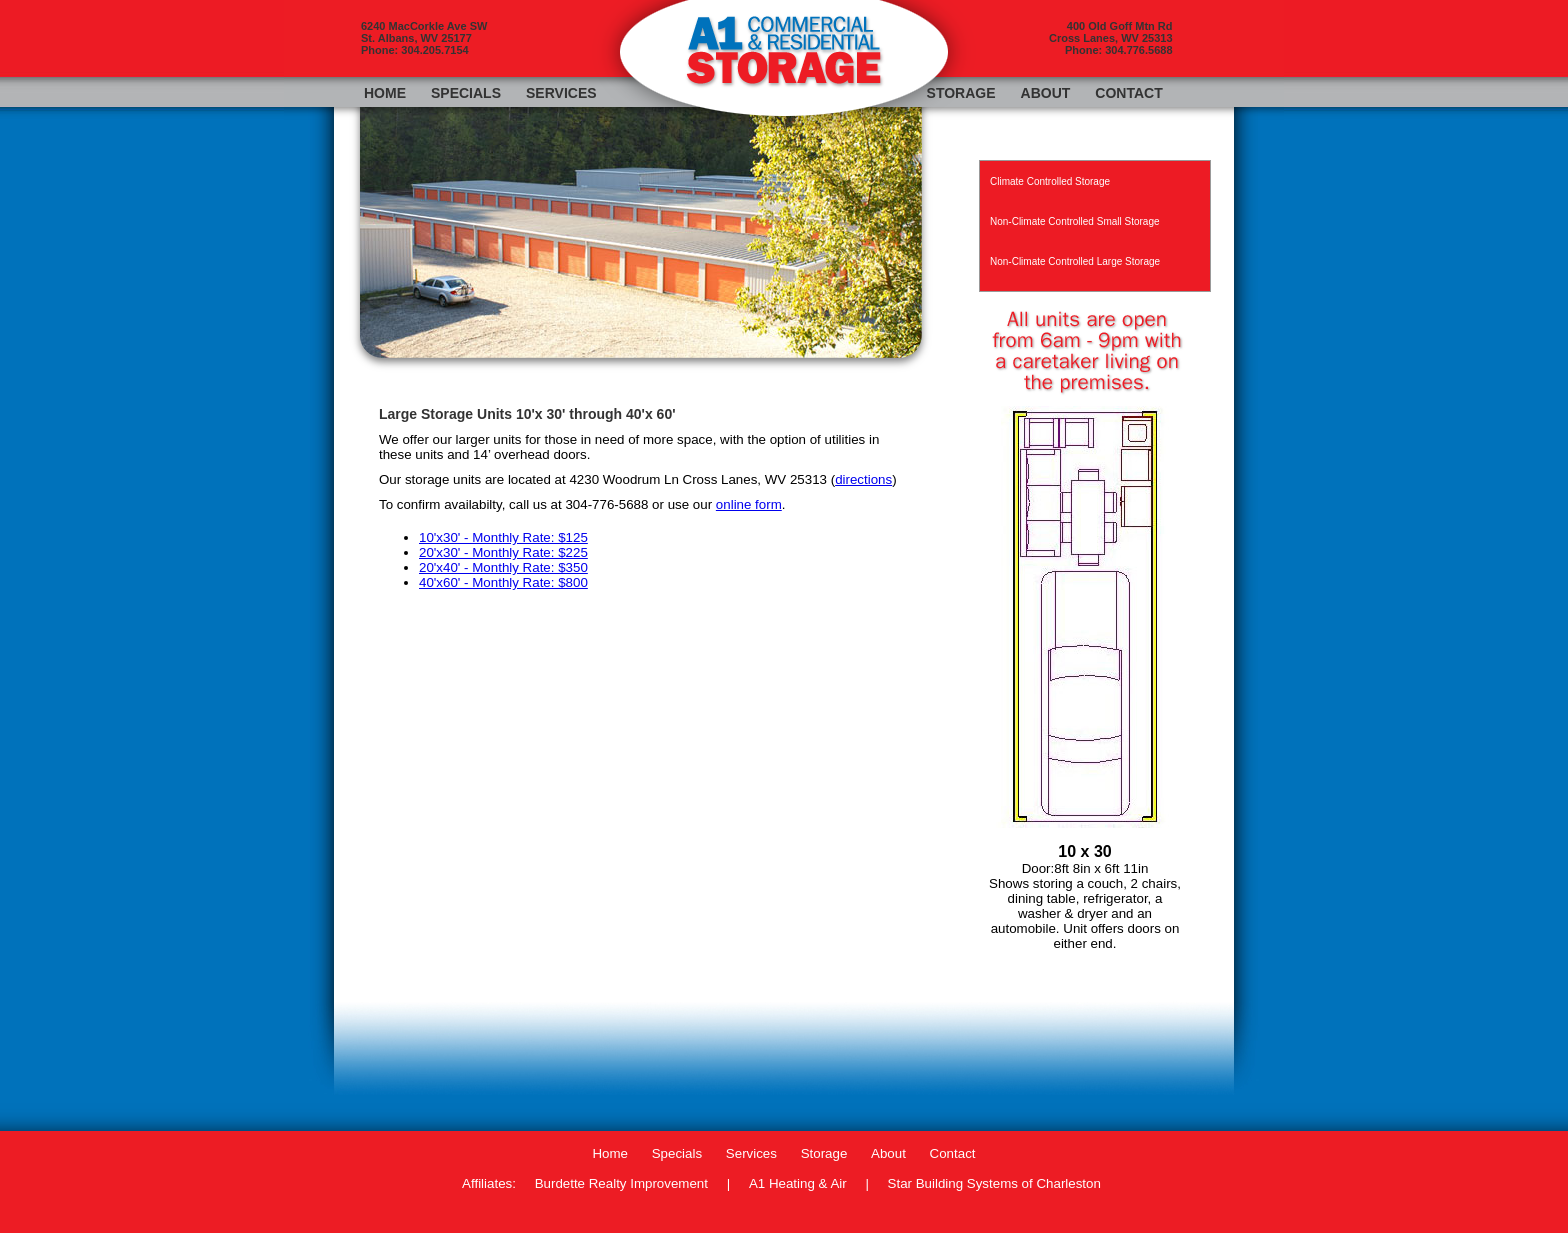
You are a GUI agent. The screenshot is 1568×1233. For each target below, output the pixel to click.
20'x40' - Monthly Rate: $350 (503, 567)
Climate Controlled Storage (1050, 181)
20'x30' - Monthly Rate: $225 (503, 552)
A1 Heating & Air (798, 1183)
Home (385, 93)
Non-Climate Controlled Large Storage (1075, 261)
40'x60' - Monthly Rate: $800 (503, 582)
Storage (961, 93)
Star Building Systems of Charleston (994, 1183)
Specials (466, 93)
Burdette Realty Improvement (621, 1183)
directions (863, 479)
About (1046, 93)
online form (749, 504)
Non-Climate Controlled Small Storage (1075, 221)
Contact (1128, 93)
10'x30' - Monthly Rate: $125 (503, 537)
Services (561, 93)
